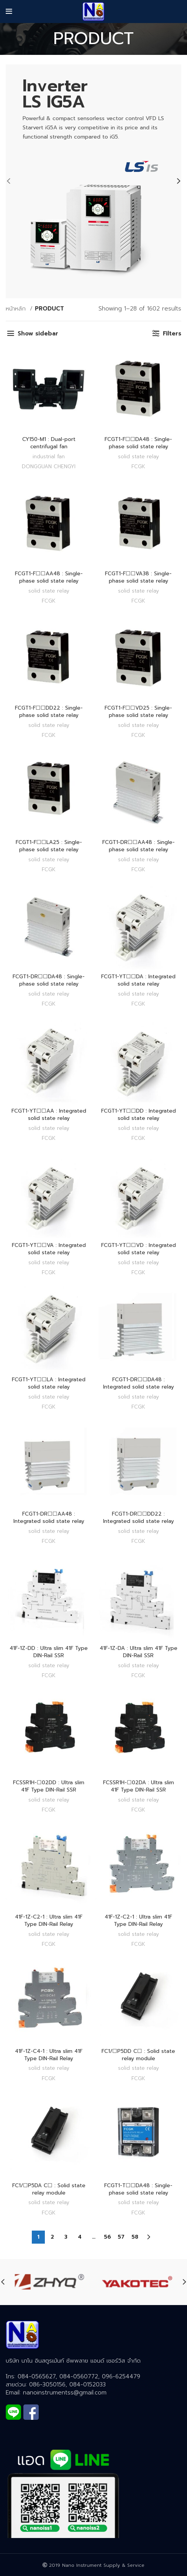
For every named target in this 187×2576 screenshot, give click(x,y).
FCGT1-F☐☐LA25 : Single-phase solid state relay (49, 846)
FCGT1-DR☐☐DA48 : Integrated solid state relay (138, 1383)
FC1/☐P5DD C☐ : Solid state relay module (138, 2054)
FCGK (138, 466)
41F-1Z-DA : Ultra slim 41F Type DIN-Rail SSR (138, 1652)
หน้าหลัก (17, 308)
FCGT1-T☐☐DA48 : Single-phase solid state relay (138, 2189)
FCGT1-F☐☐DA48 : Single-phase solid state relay (138, 443)
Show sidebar (38, 333)
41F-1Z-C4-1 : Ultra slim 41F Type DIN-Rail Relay (48, 2054)
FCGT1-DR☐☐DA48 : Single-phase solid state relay (49, 980)
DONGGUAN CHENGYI (48, 466)
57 (121, 2237)
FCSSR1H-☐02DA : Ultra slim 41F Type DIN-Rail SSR (138, 1786)
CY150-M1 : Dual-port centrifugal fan (48, 443)
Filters (172, 333)
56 (107, 2237)
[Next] (173, 181)
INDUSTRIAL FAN (49, 456)
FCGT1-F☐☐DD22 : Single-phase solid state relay (49, 711)
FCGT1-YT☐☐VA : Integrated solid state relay (49, 1249)
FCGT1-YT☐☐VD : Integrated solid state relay (138, 1249)
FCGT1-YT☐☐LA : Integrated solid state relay (48, 1383)
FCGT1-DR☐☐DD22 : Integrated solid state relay (138, 1517)
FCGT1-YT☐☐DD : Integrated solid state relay (138, 1114)
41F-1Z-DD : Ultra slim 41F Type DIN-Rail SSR (49, 1652)
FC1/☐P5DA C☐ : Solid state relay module (48, 2189)
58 (134, 2237)
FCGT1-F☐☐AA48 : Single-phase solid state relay (49, 577)
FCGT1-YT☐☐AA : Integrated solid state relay (48, 1114)
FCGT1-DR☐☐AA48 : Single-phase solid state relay (138, 846)
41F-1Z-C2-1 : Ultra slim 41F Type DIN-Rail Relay (48, 1920)
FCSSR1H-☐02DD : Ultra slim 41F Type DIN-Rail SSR (48, 1786)
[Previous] (13, 181)
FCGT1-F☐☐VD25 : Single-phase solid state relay (138, 711)
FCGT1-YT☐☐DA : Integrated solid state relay (138, 980)
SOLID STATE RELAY (138, 456)
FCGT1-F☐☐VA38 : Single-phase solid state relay (138, 577)
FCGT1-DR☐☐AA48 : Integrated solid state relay (48, 1517)
